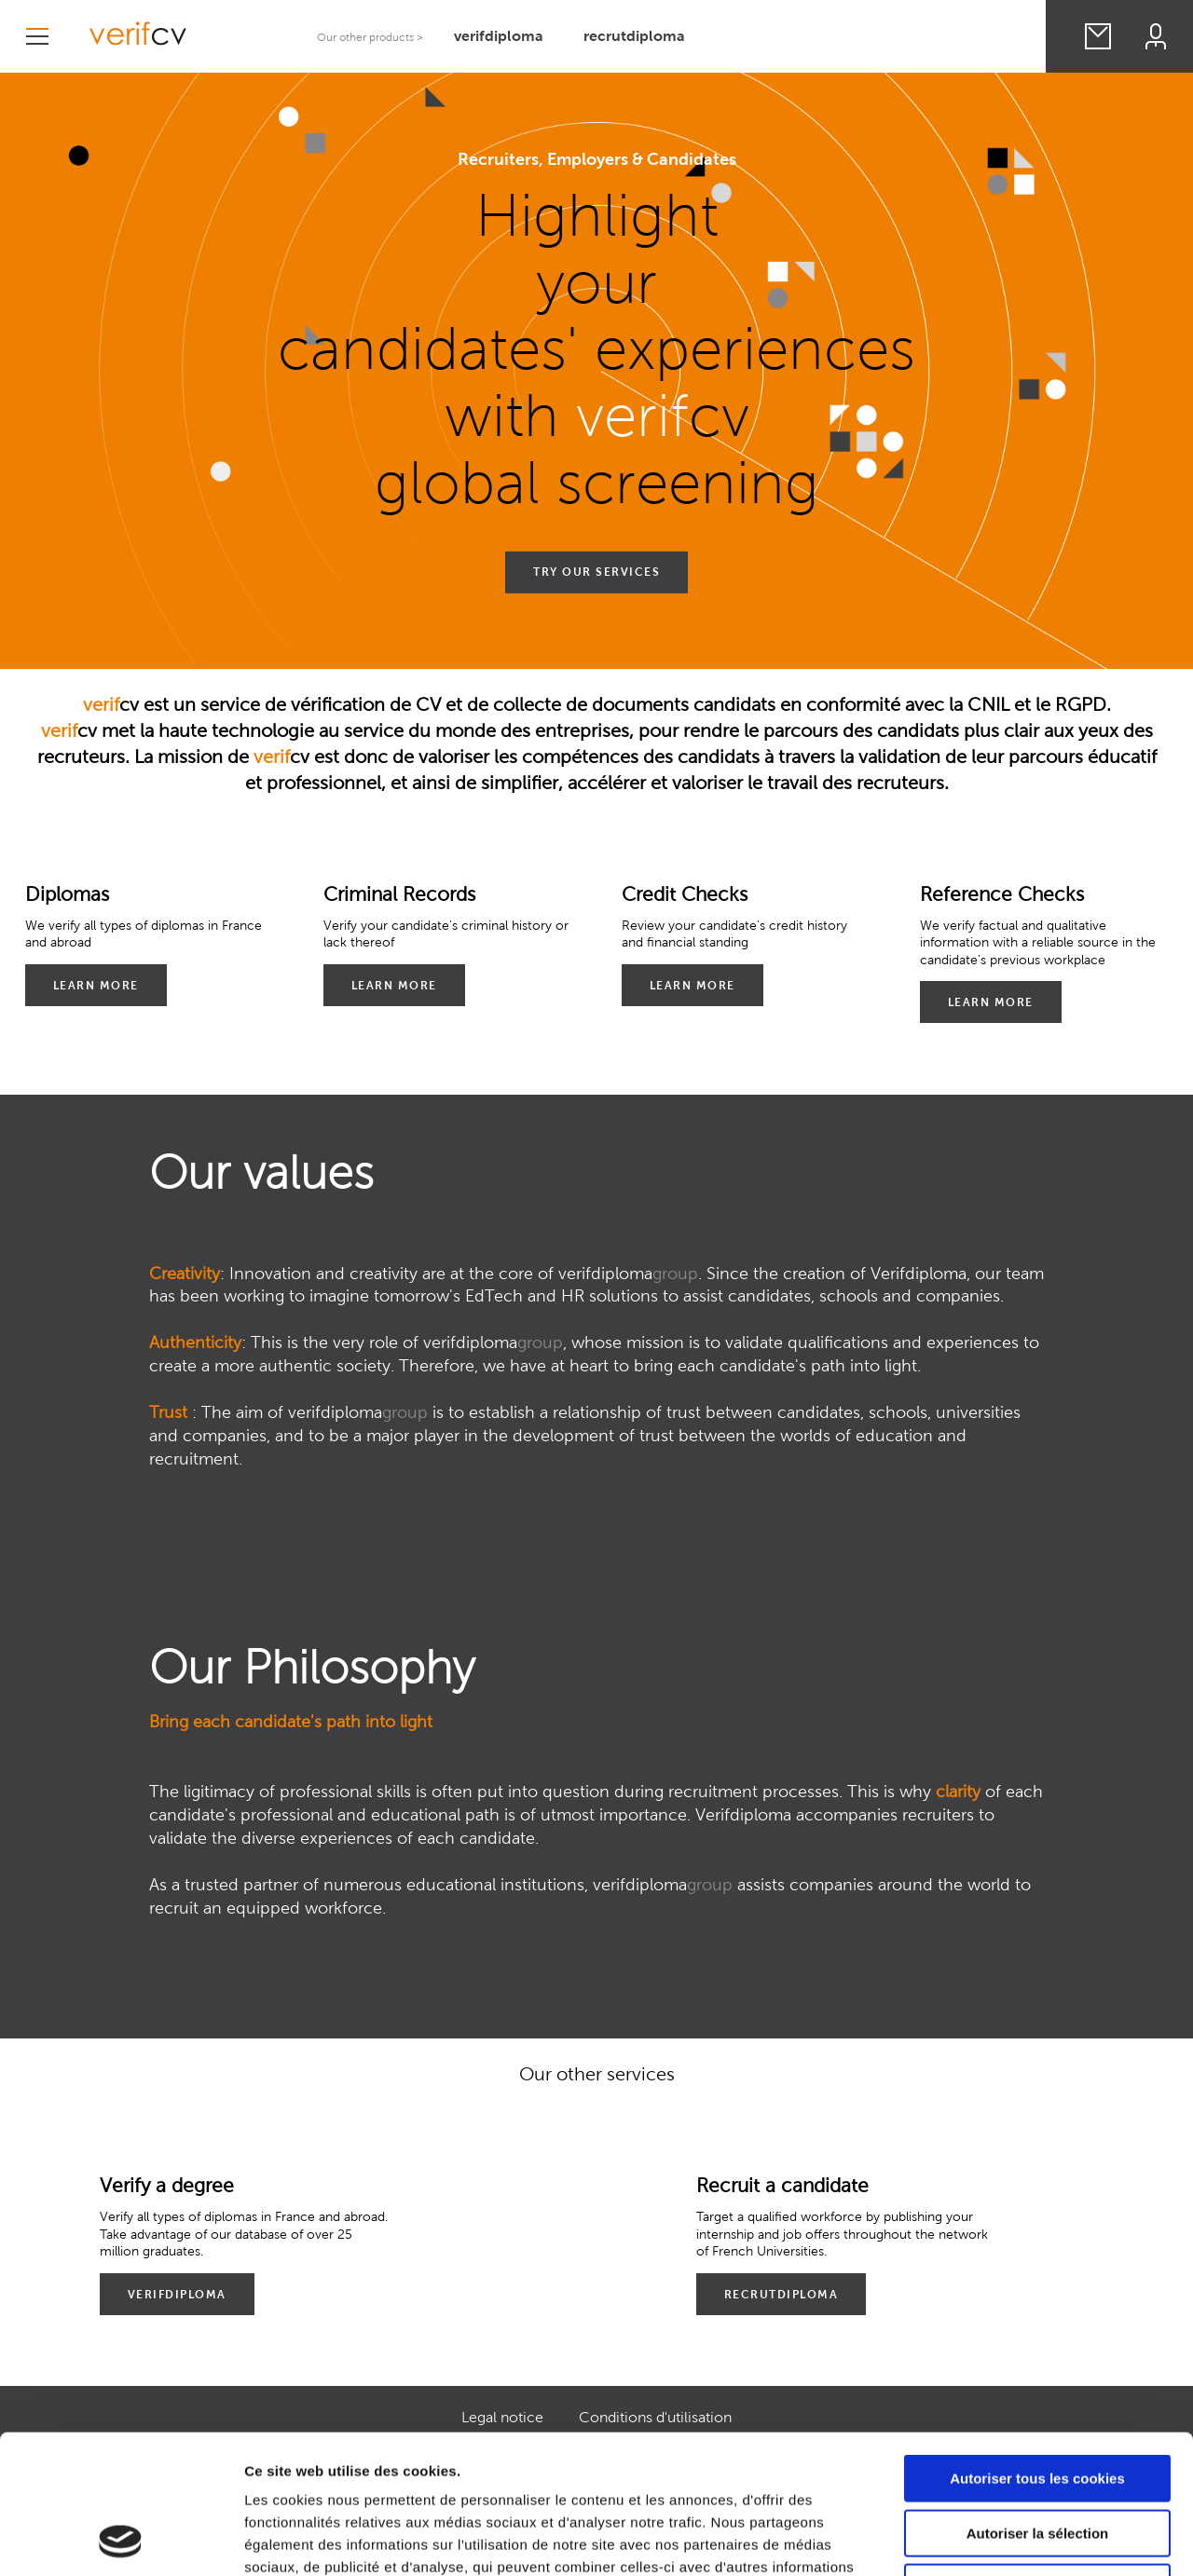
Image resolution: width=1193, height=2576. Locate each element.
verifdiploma (498, 36)
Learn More (96, 985)
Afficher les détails (1027, 2539)
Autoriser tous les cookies (1037, 2348)
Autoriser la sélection (1038, 2403)
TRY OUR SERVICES (596, 572)
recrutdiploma (634, 36)
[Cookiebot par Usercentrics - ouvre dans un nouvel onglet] (120, 2540)
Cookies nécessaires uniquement (1037, 2457)
